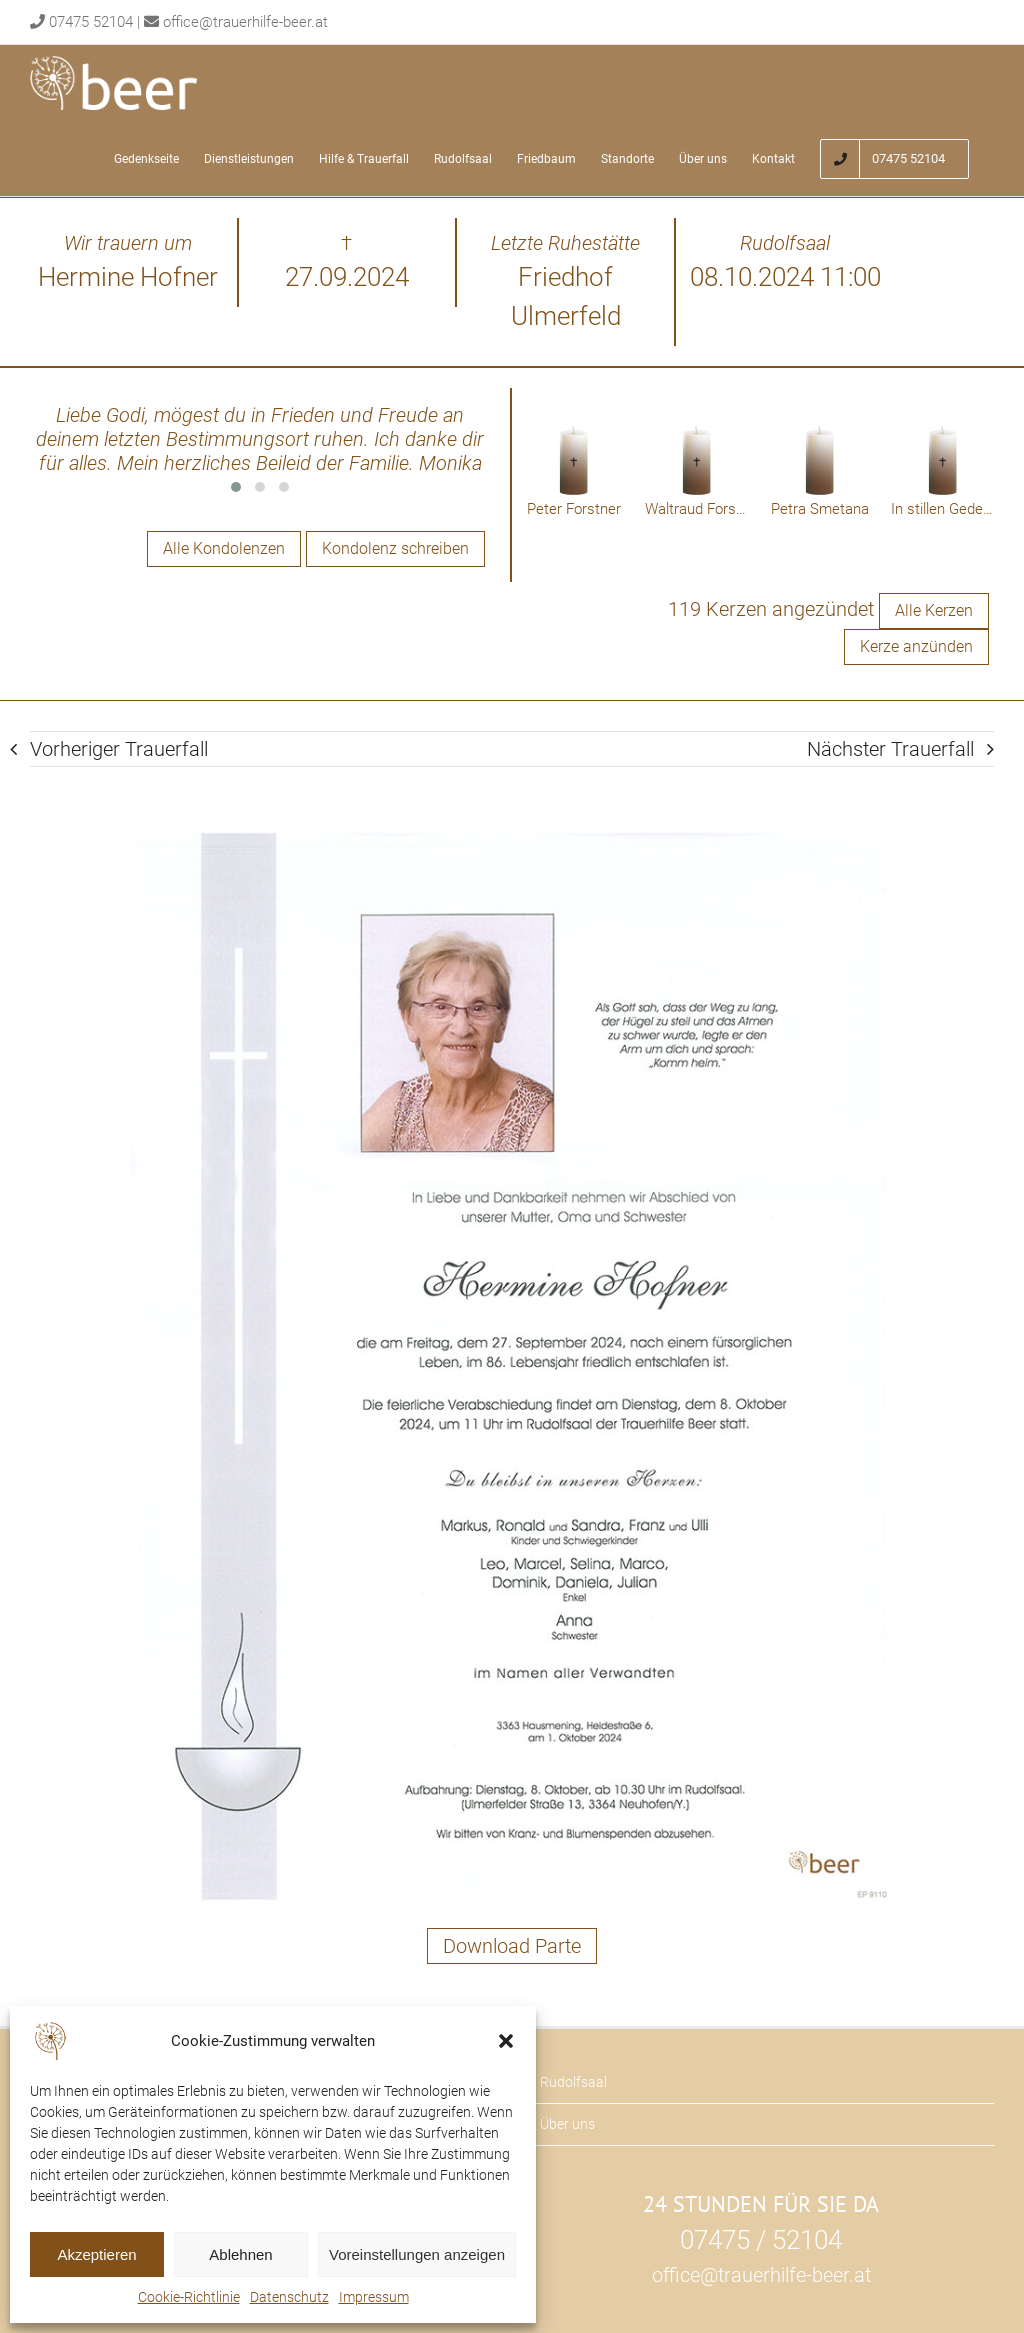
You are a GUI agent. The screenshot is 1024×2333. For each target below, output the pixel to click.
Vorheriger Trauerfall (119, 749)
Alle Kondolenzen (224, 548)
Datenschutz (289, 2297)
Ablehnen (240, 2254)
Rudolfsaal (573, 2082)
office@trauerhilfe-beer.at (245, 22)
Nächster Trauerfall (890, 749)
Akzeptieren (96, 2254)
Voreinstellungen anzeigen (417, 2254)
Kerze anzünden (916, 646)
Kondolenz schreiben (395, 548)
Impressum (374, 2297)
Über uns (567, 2124)
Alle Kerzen (934, 610)
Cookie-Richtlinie (189, 2297)
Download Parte (512, 1946)
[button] (506, 2041)
